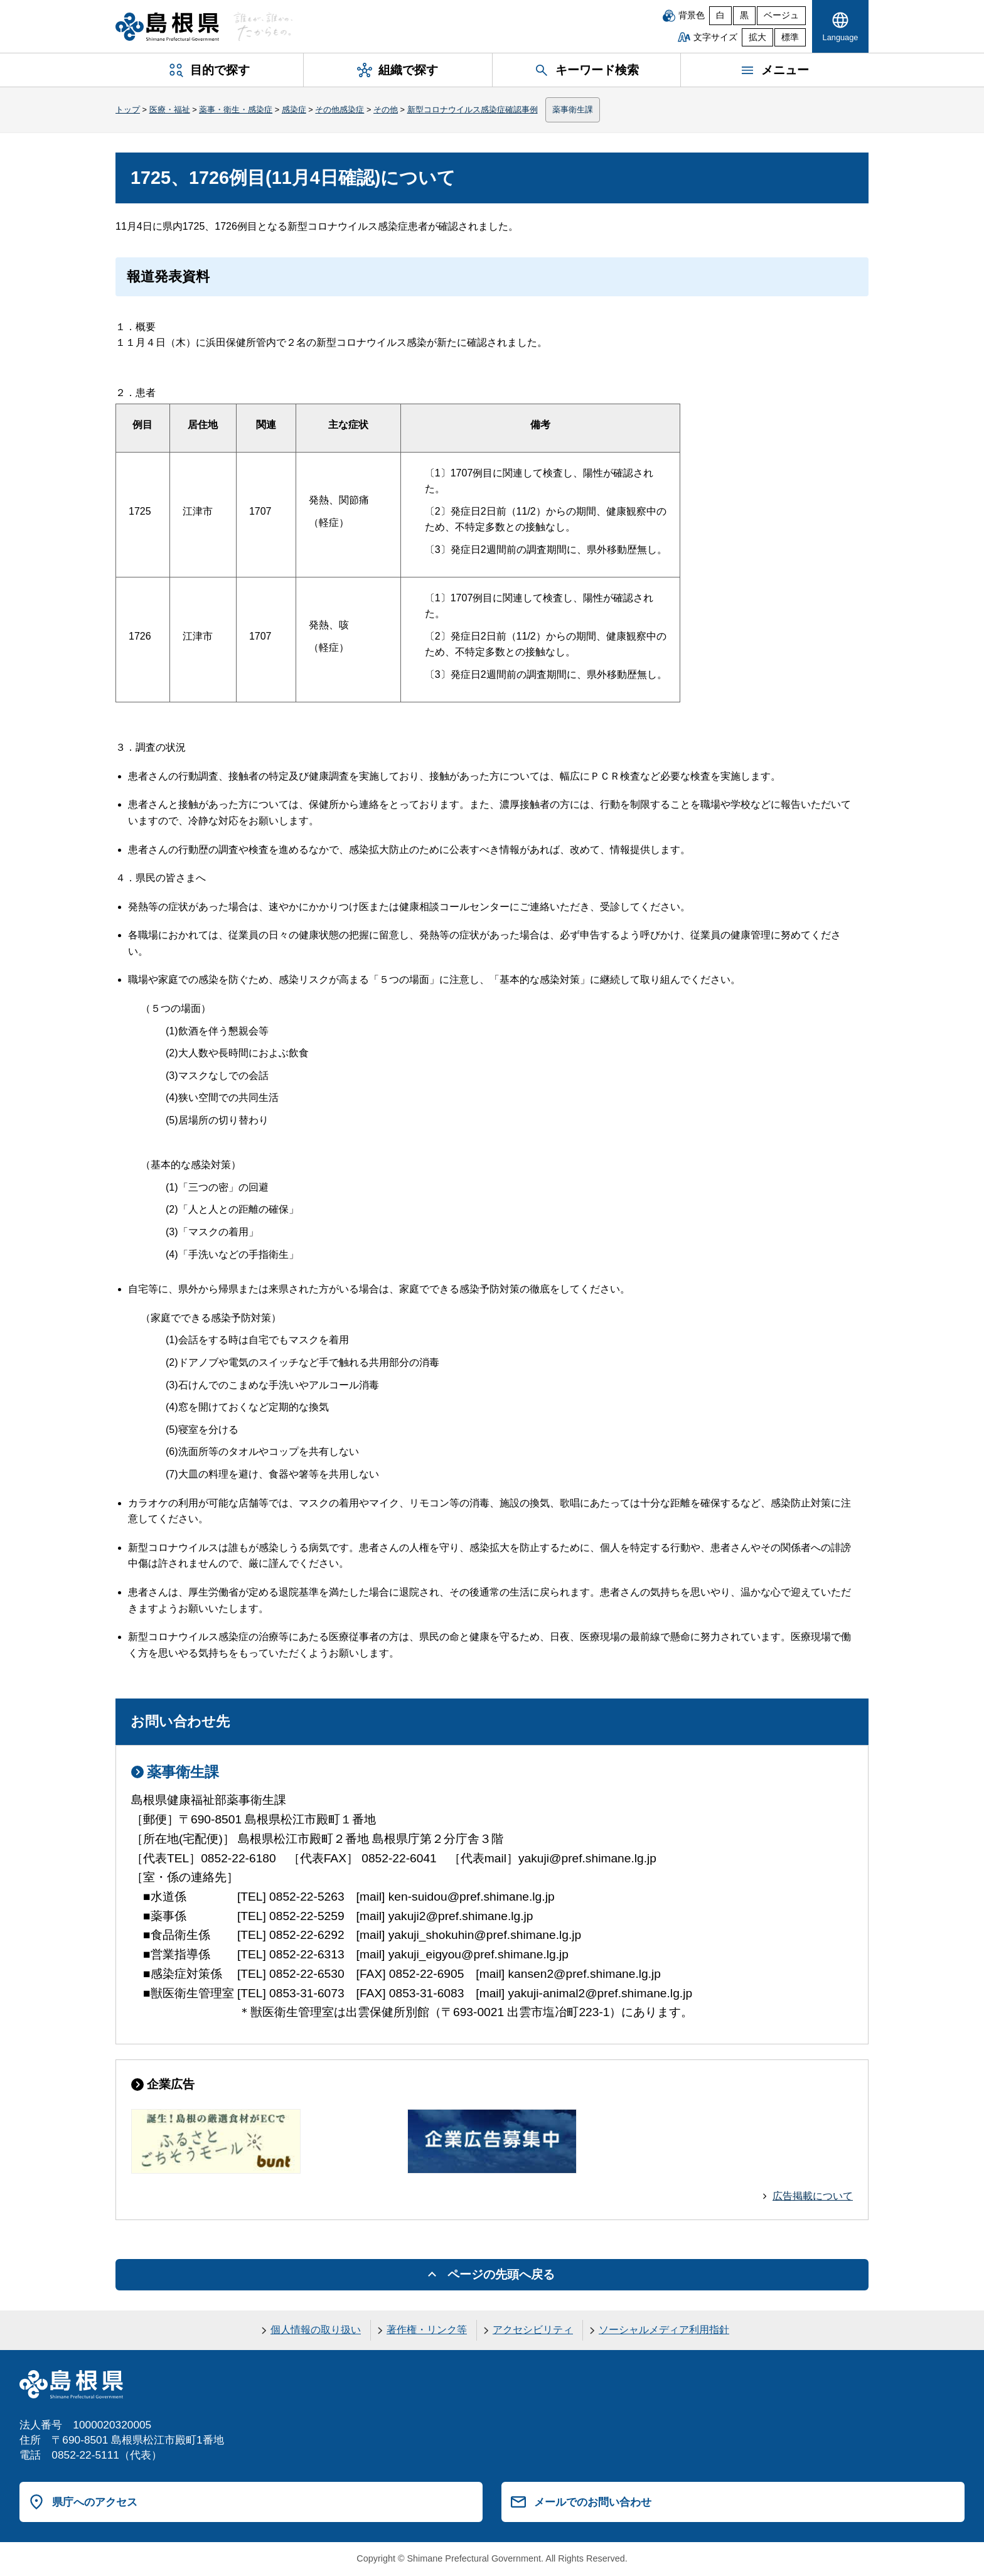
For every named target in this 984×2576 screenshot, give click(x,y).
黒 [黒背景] (744, 15)
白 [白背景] (720, 15)
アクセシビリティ (533, 2329)
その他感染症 (339, 109)
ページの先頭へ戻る (501, 2274)
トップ (127, 109)
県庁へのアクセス (94, 2502)
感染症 (294, 109)
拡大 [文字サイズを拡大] (757, 37)
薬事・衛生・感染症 (235, 109)
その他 (385, 109)
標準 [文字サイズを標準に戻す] (790, 37)
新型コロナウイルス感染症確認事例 (472, 109)
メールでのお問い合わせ (592, 2502)
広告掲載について (813, 2196)
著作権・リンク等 (427, 2329)
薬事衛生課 (572, 109)
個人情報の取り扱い (315, 2329)
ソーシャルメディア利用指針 (664, 2329)
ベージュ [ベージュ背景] (781, 15)
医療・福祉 (169, 109)
